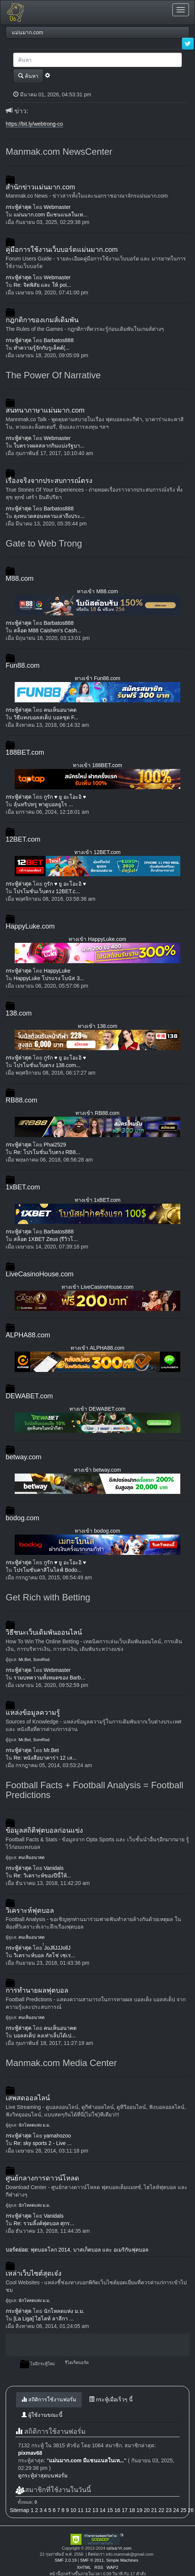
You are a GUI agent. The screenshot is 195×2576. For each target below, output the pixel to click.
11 (81, 2510)
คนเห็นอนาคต (60, 710)
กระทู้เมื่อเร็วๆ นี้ (111, 2399)
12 (88, 2510)
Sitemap (19, 2510)
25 (183, 2510)
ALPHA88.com (28, 1335)
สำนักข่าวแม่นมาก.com (40, 187)
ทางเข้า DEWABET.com (97, 1409)
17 (125, 2510)
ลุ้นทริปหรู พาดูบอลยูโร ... (43, 804)
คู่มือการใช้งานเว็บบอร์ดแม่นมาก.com (62, 249)
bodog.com (22, 1518)
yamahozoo (57, 2136)
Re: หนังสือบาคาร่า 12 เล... (45, 1758)
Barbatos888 (59, 340)
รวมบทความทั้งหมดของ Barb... (49, 1678)
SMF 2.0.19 (66, 2560)
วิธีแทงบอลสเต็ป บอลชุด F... (46, 717)
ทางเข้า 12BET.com (97, 852)
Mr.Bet (24, 1659)
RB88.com (21, 1100)
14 (103, 2510)
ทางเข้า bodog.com (97, 1531)
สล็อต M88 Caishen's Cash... (47, 630)
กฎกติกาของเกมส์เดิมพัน (42, 320)
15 (110, 2510)
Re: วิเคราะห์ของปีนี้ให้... (42, 1876)
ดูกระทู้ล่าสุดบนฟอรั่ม (43, 2475)
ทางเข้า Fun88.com (97, 678)
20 (147, 2510)
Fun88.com (23, 665)
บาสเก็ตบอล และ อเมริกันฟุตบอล (111, 2250)
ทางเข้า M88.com (97, 591)
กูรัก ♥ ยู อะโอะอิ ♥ (65, 797)
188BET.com (25, 752)
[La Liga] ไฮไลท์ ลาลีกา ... (44, 2319)
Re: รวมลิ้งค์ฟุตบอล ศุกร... (44, 2223)
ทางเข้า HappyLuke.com (97, 939)
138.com (19, 1013)
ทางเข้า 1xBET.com (98, 1200)
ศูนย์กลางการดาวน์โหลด (42, 2178)
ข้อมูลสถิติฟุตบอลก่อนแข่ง (44, 1830)
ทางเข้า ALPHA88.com (97, 1348)
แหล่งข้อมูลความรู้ (33, 1712)
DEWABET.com (29, 1396)
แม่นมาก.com (118, 2548)
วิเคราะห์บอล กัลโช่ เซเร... (44, 1955)
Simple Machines (122, 2560)
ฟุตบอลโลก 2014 (50, 2250)
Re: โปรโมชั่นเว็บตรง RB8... (47, 1152)
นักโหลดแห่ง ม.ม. (34, 2125)
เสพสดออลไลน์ (28, 2098)
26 (191, 2510)
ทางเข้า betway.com (97, 1470)
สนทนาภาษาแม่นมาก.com (45, 410)
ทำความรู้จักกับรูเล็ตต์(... (41, 348)
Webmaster (57, 207)
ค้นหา (28, 76)
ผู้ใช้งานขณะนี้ (42, 2415)
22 (161, 2510)
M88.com (20, 578)
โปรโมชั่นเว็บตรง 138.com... (47, 1065)
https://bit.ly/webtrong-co (34, 124)
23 (169, 2510)
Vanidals (54, 1868)
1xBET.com (23, 1187)
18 (132, 2510)
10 (73, 2510)
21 (154, 2510)
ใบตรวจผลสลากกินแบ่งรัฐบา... (49, 446)
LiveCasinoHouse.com (40, 1274)
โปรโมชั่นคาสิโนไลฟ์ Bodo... (47, 1570)
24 (176, 2510)
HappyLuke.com (30, 926)
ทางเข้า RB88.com (97, 1113)
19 (140, 2510)
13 (95, 2510)
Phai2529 (55, 1145)
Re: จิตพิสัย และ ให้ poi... (42, 285)
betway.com (23, 1457)
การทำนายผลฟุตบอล (37, 1990)
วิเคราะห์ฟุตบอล (30, 1910)
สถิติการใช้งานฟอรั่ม (48, 2399)
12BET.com (23, 839)
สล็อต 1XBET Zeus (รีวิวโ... (46, 1239)
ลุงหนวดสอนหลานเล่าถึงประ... (49, 516)
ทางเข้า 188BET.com (97, 765)
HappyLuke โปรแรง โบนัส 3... (49, 978)
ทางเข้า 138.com (97, 1026)
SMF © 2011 (92, 2560)
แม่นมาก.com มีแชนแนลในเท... (51, 215)
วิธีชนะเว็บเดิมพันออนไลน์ (44, 1632)
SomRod (41, 1659)
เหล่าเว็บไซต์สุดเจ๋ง (33, 2273)
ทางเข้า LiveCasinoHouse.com (97, 1287)
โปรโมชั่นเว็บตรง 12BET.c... (47, 891)
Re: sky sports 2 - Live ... (43, 2143)
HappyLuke (57, 971)
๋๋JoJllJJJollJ (57, 1948)
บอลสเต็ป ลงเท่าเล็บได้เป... (45, 2035)
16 (117, 2510)
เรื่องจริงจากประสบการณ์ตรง (49, 480)
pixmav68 (30, 2453)
